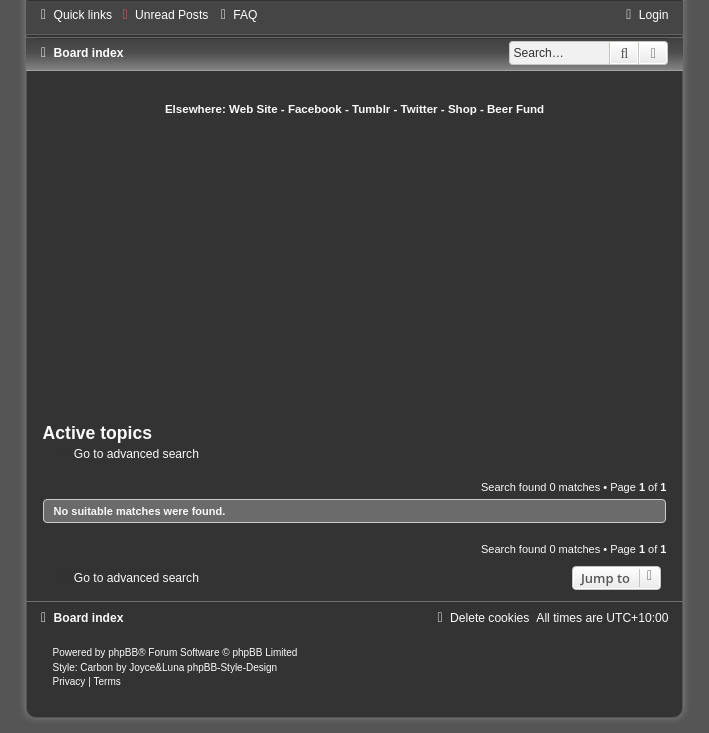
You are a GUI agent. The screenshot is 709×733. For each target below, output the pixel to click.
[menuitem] (162, 15)
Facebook (315, 109)
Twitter (419, 109)
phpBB (123, 652)
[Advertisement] (376, 267)
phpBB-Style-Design (232, 667)
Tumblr (371, 109)
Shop (462, 109)
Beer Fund (515, 109)
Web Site (253, 109)
